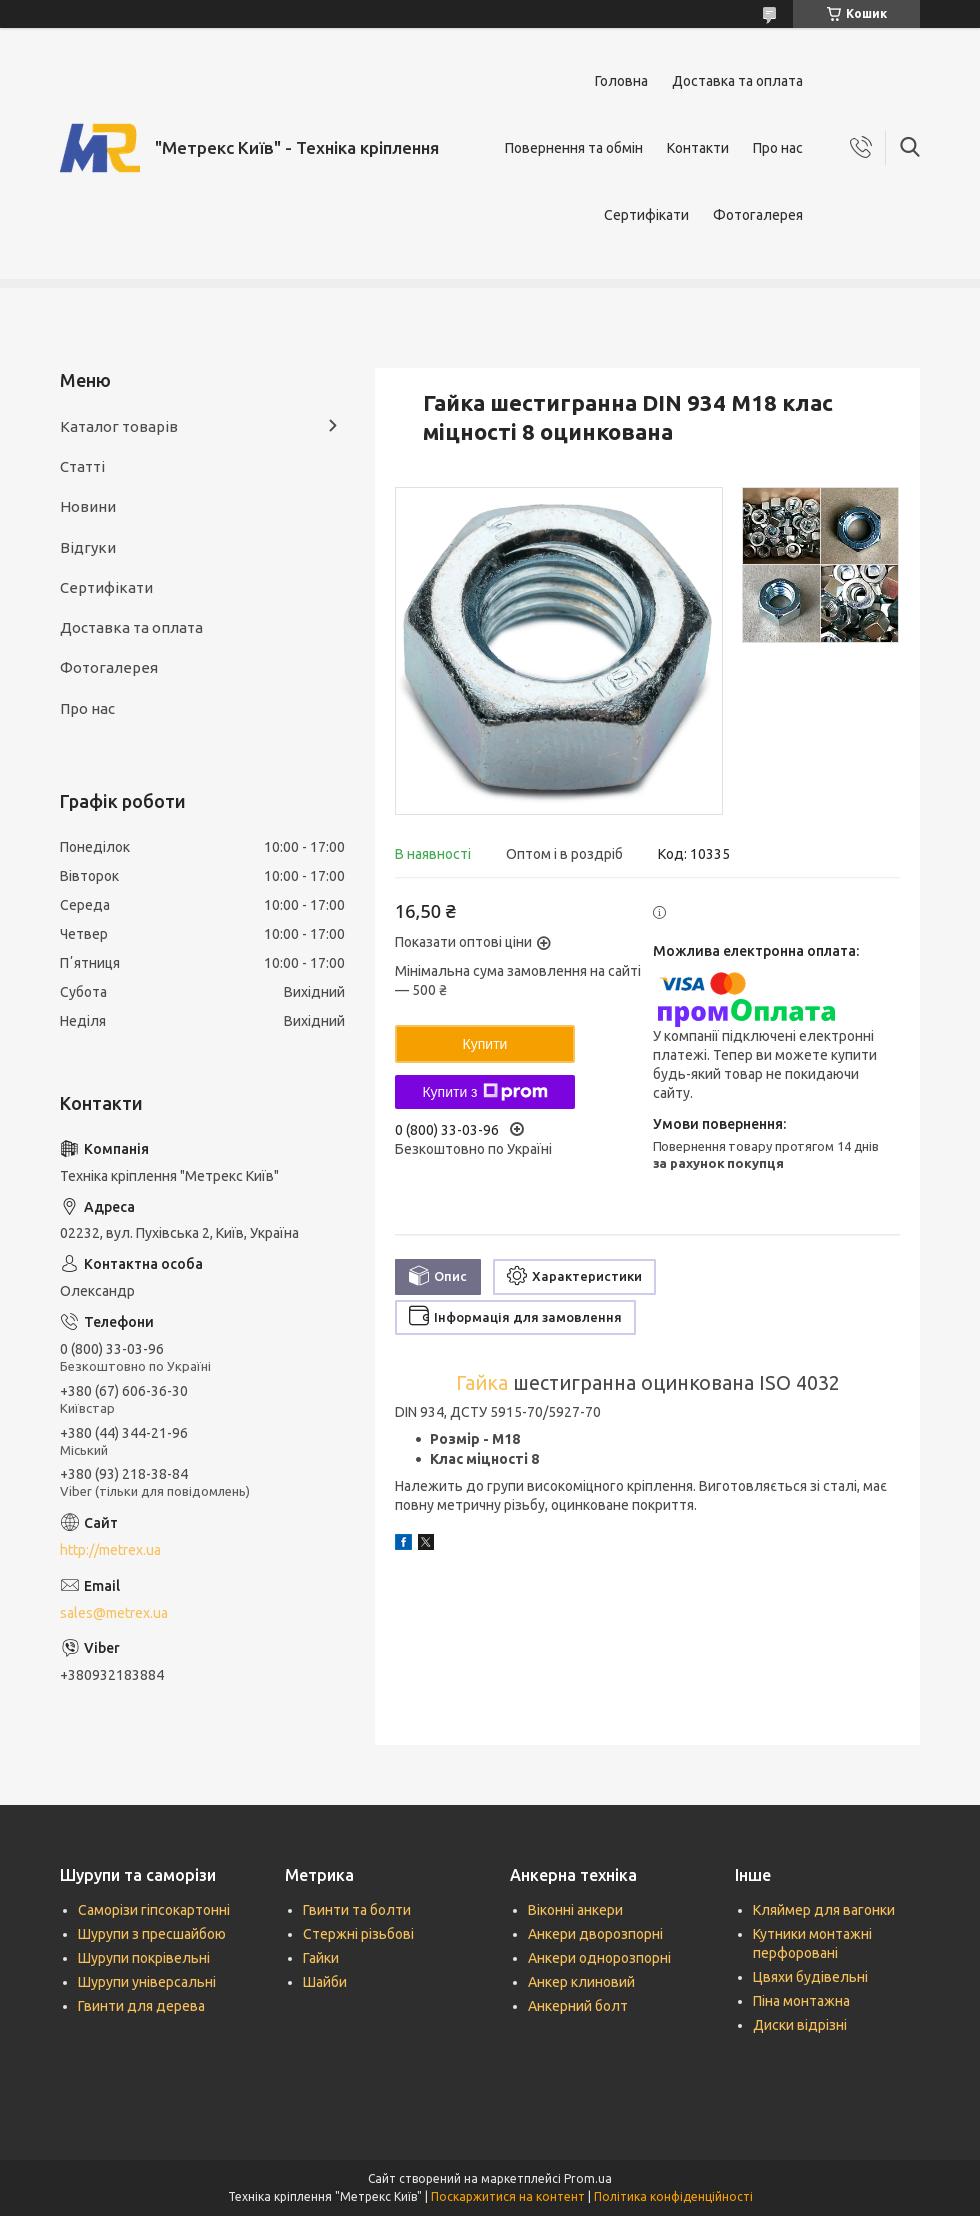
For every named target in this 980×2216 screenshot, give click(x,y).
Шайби (325, 1982)
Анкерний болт (578, 2006)
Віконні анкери (575, 1910)
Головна (621, 81)
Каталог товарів (119, 426)
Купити (485, 1044)
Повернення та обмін (574, 148)
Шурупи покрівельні (144, 1958)
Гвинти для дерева (141, 2006)
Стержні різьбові (358, 1934)
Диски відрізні (800, 2025)
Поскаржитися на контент (508, 2196)
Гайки (321, 1958)
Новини (88, 506)
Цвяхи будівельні (810, 1977)
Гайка (482, 1383)
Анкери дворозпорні (595, 1934)
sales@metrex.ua (114, 1613)
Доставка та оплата (737, 81)
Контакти (698, 148)
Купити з (484, 1092)
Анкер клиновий (581, 1982)
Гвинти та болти (357, 1910)
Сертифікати (646, 215)
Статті (82, 466)
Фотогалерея (758, 215)
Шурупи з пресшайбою (152, 1934)
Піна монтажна (801, 2001)
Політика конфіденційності (673, 2196)
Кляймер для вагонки (824, 1910)
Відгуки (88, 547)
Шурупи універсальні (147, 1982)
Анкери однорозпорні (599, 1958)
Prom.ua (588, 2178)
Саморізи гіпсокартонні (154, 1910)
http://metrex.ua (110, 1550)
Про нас (778, 148)
